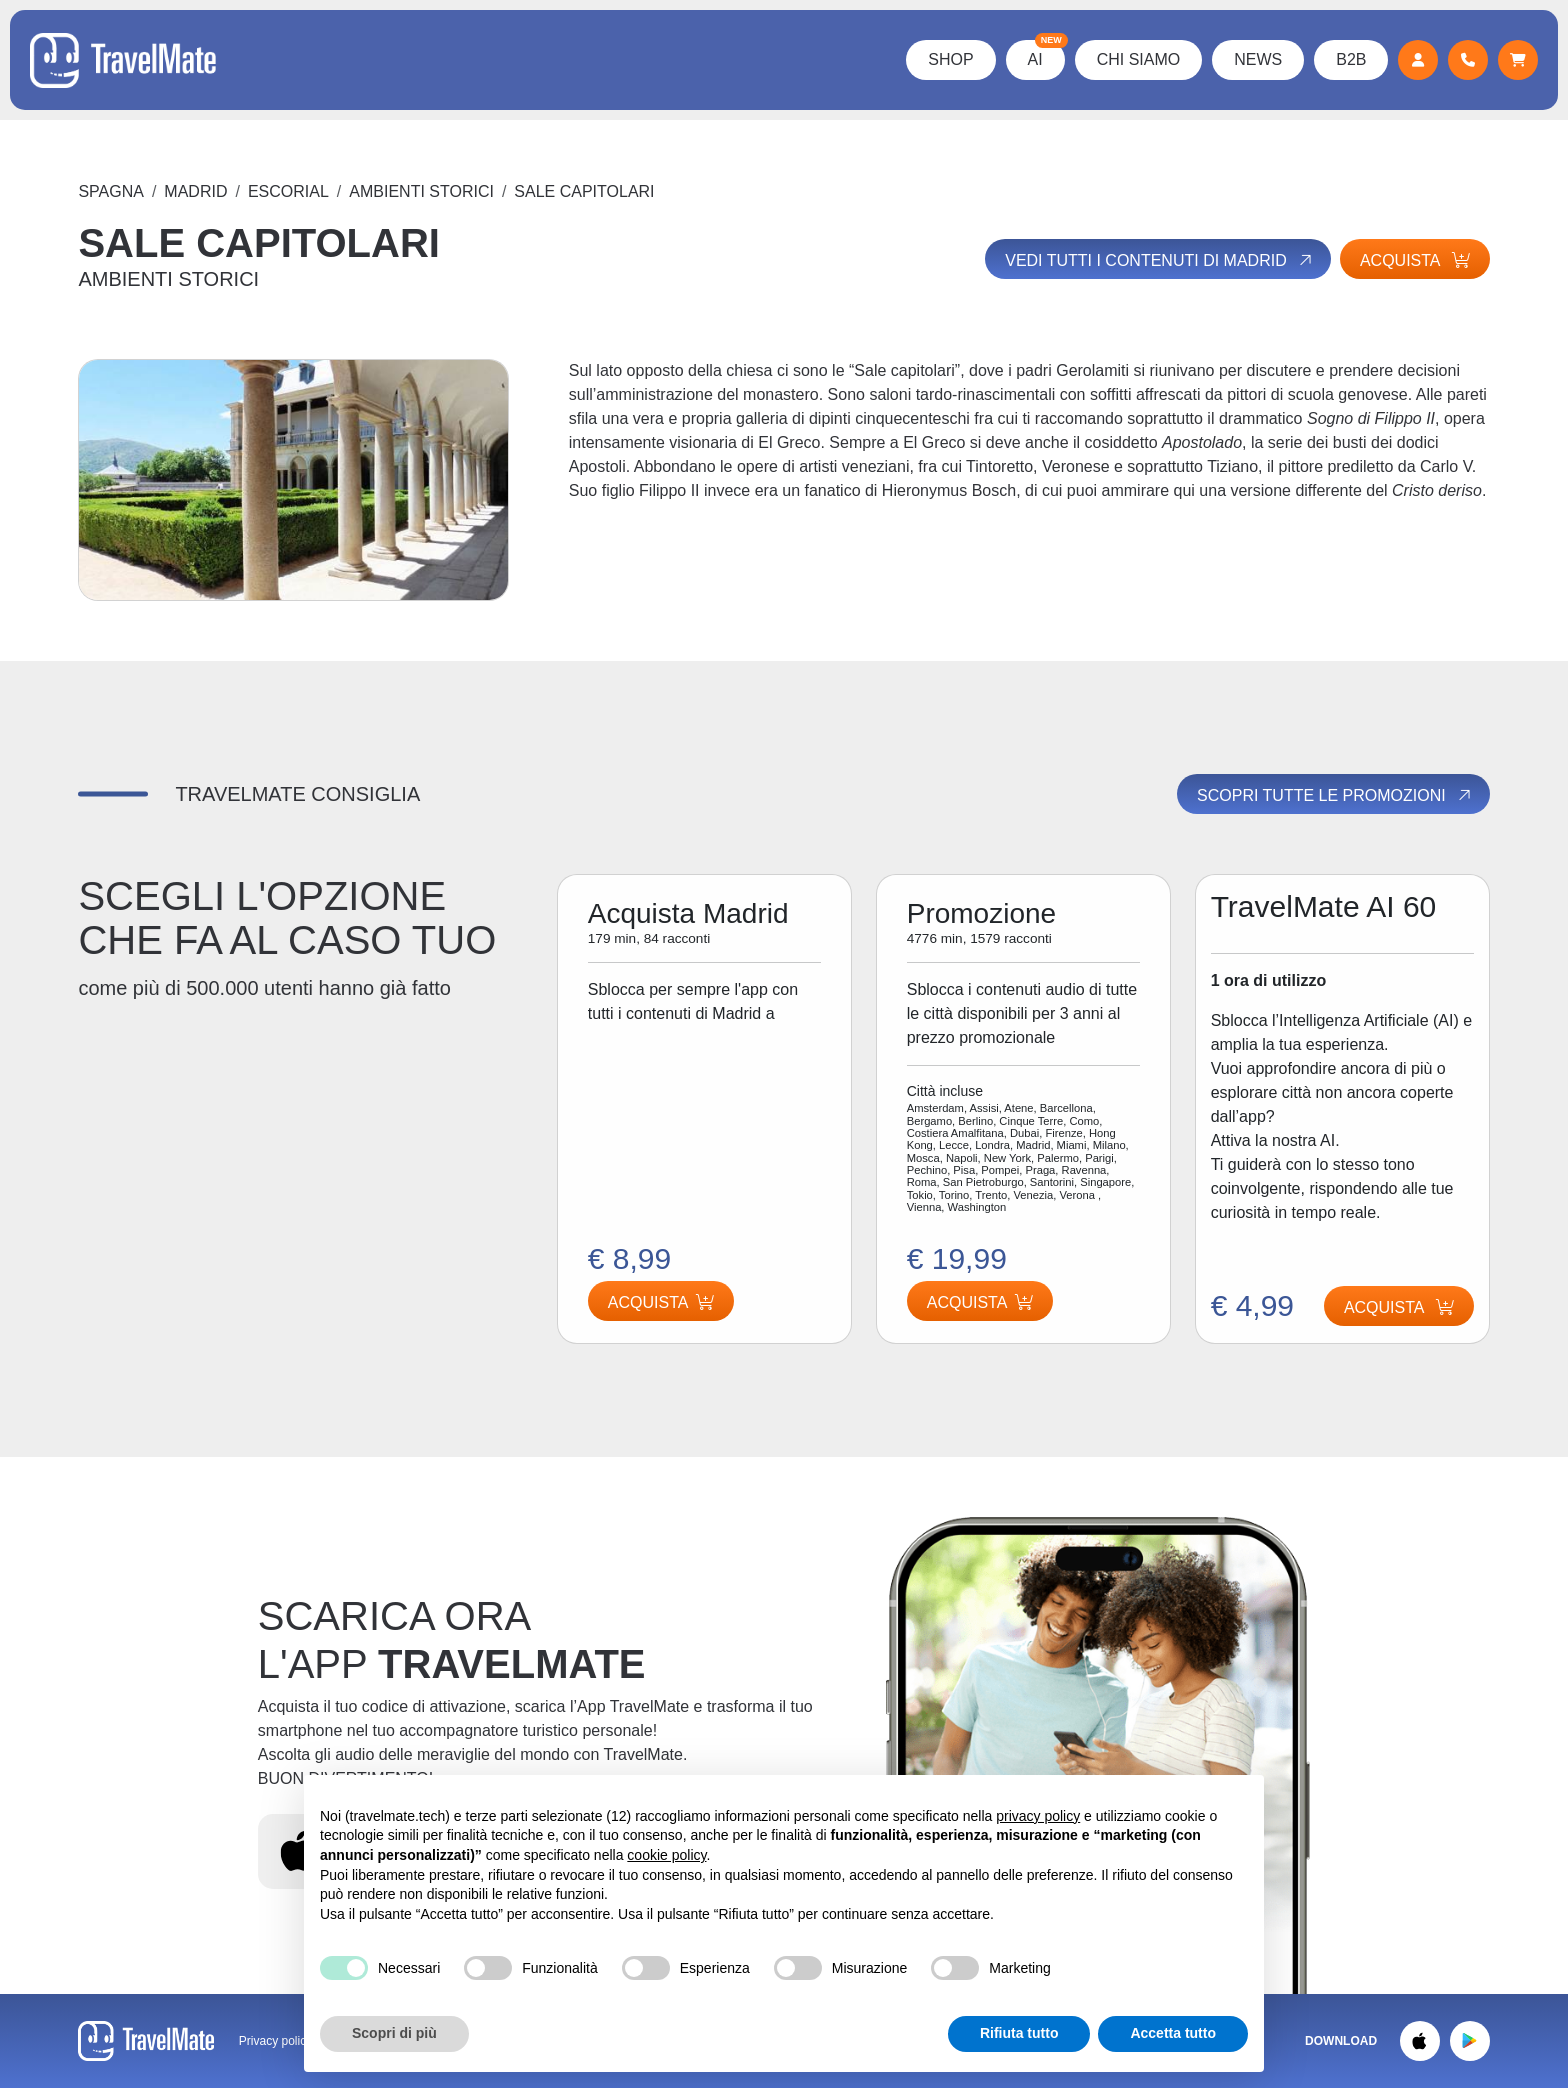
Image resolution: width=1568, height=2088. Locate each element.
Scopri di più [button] (394, 2033)
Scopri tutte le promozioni (1335, 795)
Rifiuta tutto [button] (1019, 2033)
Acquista (1415, 260)
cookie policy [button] (666, 1855)
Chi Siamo (1138, 59)
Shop (950, 59)
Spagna (111, 191)
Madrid (195, 191)
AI (1045, 54)
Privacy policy (275, 2041)
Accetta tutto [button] (1173, 2033)
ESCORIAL (288, 191)
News (1258, 59)
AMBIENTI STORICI (421, 191)
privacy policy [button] (1038, 1816)
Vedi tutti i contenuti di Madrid (1159, 260)
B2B (1351, 59)
